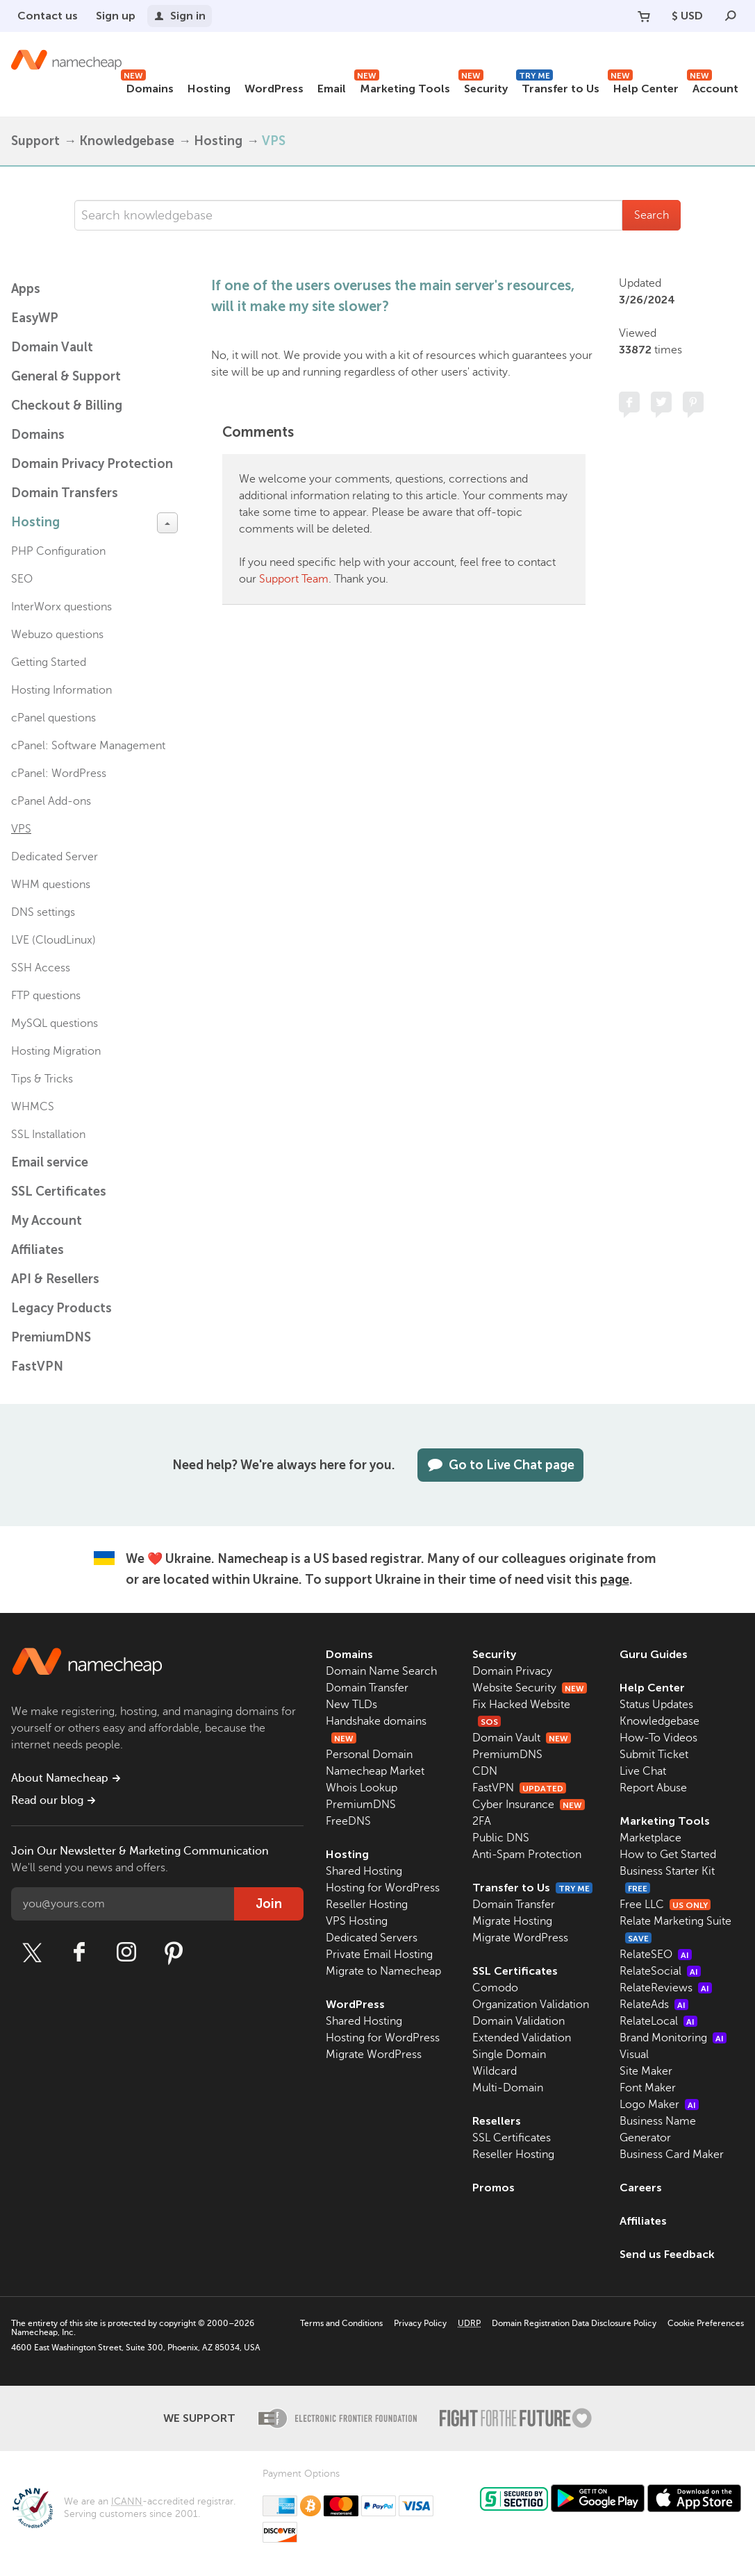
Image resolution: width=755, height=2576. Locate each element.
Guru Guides (654, 1654)
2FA (481, 1821)
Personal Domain (369, 1754)
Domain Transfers (64, 493)
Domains (147, 86)
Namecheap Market (375, 1771)
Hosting (209, 88)
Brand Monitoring (673, 2038)
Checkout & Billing (66, 405)
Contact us (47, 15)
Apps (25, 288)
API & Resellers (55, 1279)
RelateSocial (660, 1971)
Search (651, 215)
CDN (484, 1771)
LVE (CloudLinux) (53, 940)
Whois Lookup (361, 1788)
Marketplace (650, 1838)
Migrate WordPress (374, 2054)
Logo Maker (659, 2104)
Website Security (529, 1688)
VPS (273, 141)
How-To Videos (658, 1738)
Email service (49, 1162)
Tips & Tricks (42, 1079)
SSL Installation (48, 1134)
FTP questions (46, 995)
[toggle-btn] (167, 522)
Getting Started (48, 662)
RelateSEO (656, 1954)
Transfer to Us (557, 86)
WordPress (274, 88)
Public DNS (500, 1838)
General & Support (66, 376)
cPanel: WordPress (58, 773)
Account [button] (712, 86)
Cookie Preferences (705, 2323)
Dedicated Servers (371, 1938)
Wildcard (494, 2071)
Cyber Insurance (528, 1804)
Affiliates (37, 1249)
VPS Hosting (357, 1921)
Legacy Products (61, 1308)
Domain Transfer (367, 1688)
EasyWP (34, 318)
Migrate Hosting (512, 1921)
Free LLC (665, 1904)
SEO (22, 579)
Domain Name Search (381, 1671)
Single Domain (509, 2054)
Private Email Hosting (379, 1954)
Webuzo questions (57, 634)
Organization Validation (530, 2004)
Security (483, 86)
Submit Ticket (654, 1754)
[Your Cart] (644, 16)
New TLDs (351, 1704)
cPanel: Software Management (88, 745)
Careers (641, 2187)
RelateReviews (666, 1988)
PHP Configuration (58, 551)
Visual (634, 2054)
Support (35, 141)
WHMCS (32, 1107)
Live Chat (643, 1771)
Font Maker (648, 2088)
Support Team (294, 579)
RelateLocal (658, 2021)
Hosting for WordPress (383, 1888)
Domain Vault (52, 347)
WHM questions (50, 884)
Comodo (495, 1988)
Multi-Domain (507, 2088)
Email (331, 88)
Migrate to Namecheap (383, 1971)
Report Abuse (653, 1788)
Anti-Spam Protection (526, 1854)
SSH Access (40, 968)
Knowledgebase (126, 141)
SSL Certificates (58, 1191)
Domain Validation (518, 2021)
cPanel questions (53, 718)
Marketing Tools (402, 86)
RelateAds (654, 2004)
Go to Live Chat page (500, 1465)
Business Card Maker (672, 2154)
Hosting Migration (56, 1051)
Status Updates (656, 1704)
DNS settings (43, 912)
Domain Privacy (512, 1671)
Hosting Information (61, 690)
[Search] (730, 16)
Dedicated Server (54, 857)
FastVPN (37, 1366)
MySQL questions (54, 1023)
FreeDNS (348, 1821)
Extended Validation (521, 2038)
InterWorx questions (61, 607)
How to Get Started (668, 1854)
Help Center (643, 86)
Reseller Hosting (367, 1904)
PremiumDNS (51, 1337)
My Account (46, 1220)
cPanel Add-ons (51, 801)
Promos (493, 2187)
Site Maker (646, 2071)
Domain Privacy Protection (92, 463)
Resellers (496, 2120)
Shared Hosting (364, 1871)
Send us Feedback (667, 2254)
